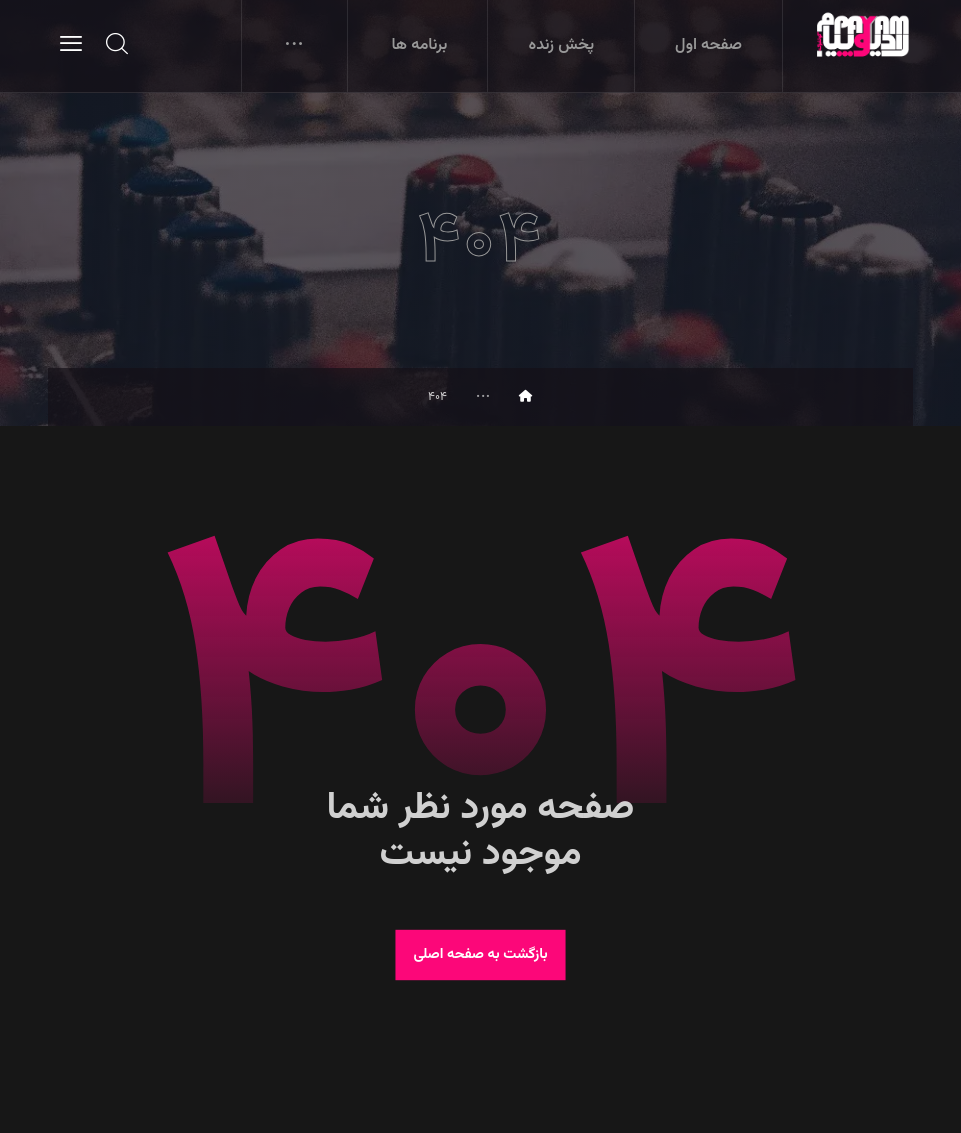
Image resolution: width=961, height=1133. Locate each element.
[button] (71, 43)
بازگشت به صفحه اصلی (480, 954)
